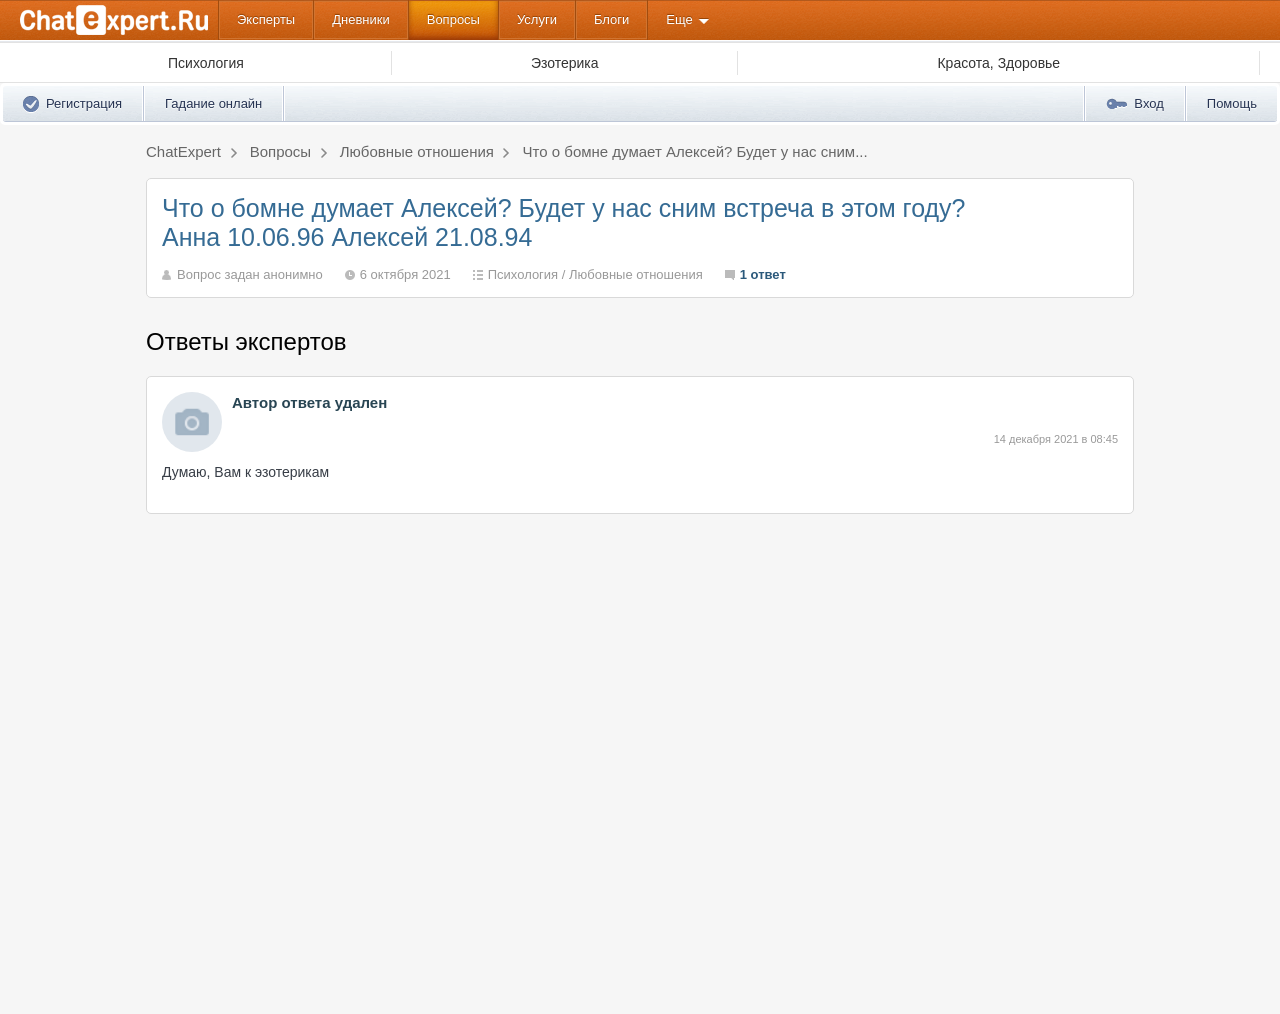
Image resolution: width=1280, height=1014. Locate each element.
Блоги (611, 19)
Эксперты (266, 19)
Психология (523, 274)
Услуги (537, 19)
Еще (679, 19)
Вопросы (453, 19)
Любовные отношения (636, 274)
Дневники (361, 19)
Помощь (1232, 103)
